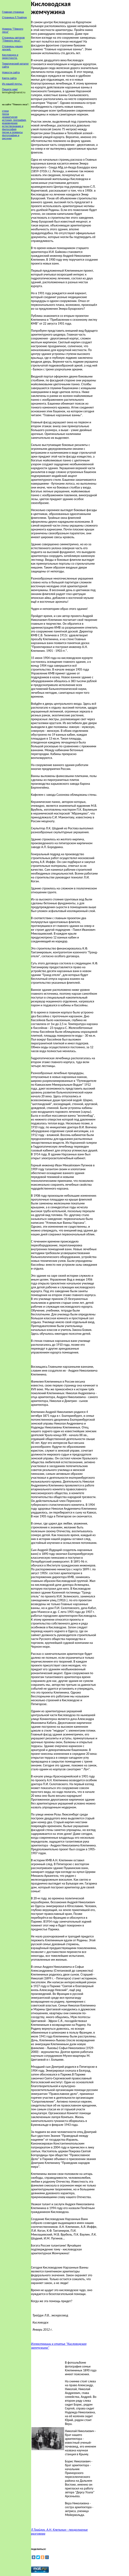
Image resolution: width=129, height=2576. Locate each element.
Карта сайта (9, 78)
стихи (5, 110)
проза (5, 113)
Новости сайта (11, 72)
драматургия (9, 117)
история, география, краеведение (14, 122)
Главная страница (13, 11)
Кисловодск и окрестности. (10, 56)
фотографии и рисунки (10, 137)
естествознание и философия (12, 128)
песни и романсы (12, 132)
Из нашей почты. (12, 83)
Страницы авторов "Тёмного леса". (13, 39)
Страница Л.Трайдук (14, 17)
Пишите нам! (10, 89)
